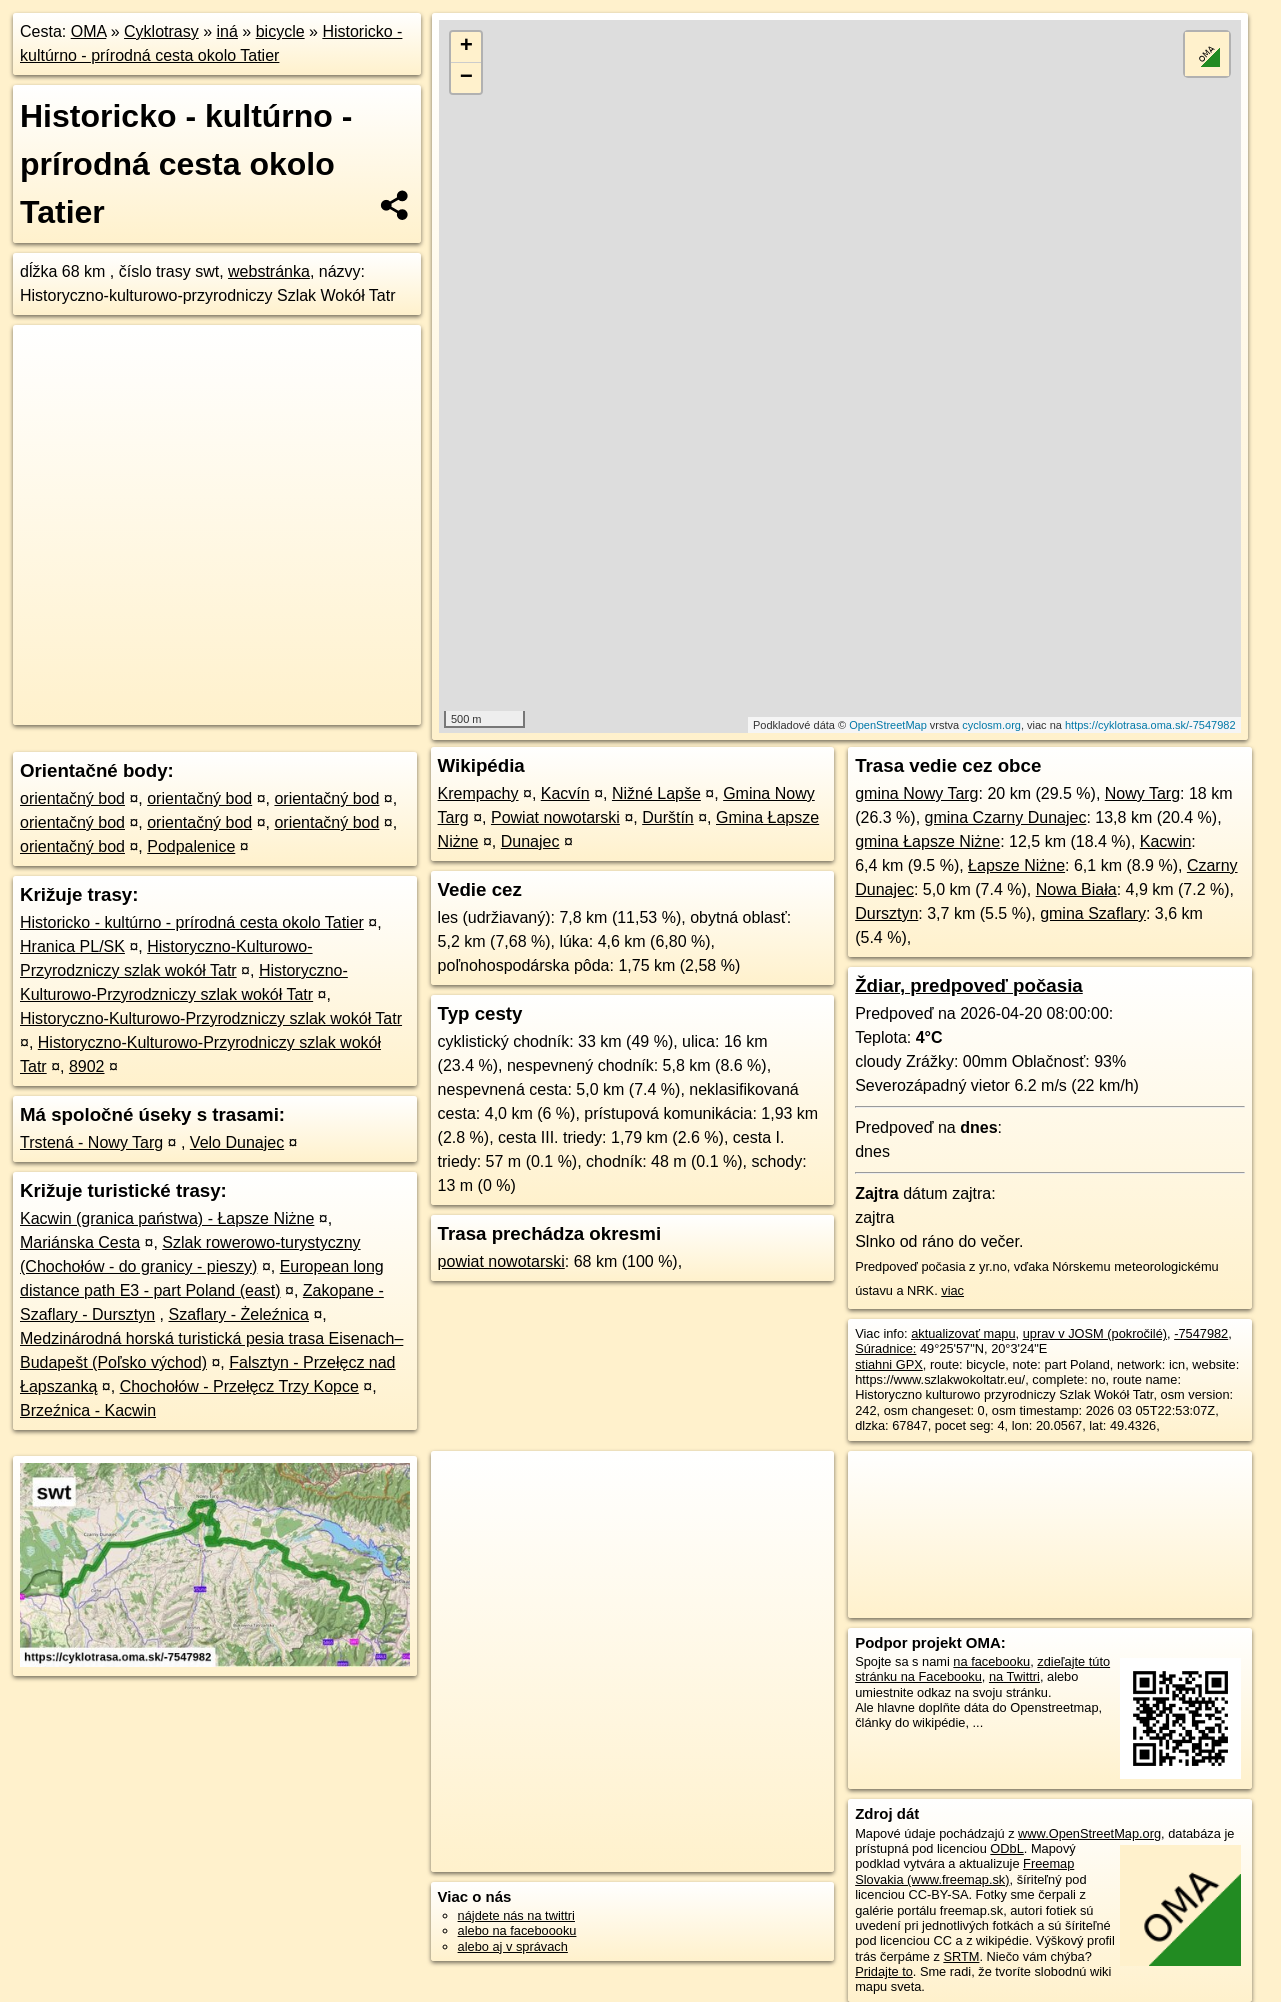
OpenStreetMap (888, 725)
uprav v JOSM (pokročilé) (1095, 1333)
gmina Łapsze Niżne (927, 841)
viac (952, 1290)
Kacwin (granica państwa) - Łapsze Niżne (167, 1218)
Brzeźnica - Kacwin (88, 1410)
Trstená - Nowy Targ (91, 1142)
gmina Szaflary (1093, 913)
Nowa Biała (1076, 889)
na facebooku (991, 1661)
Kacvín (565, 793)
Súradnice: (885, 1348)
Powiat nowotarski (555, 817)
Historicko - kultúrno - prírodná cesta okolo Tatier (192, 922)
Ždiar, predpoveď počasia (969, 985)
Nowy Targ (1142, 793)
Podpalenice (191, 846)
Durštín (668, 817)
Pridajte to (884, 1971)
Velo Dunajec (237, 1142)
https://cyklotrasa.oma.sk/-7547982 (1150, 725)
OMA (89, 31)
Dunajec (530, 841)
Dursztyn (886, 913)
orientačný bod (72, 798)
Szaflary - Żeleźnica (238, 1314)
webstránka (269, 271)
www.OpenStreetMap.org (1089, 1833)
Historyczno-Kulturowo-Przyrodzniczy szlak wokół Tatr (211, 1018)
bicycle (280, 31)
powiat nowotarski (501, 1261)
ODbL (1006, 1848)
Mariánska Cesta (80, 1242)
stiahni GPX (889, 1364)
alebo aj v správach (513, 1946)
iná (227, 31)
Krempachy (478, 793)
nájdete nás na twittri (516, 1915)
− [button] (466, 78)
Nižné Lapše (656, 793)
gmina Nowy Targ (916, 793)
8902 (87, 1066)
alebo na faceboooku (517, 1930)
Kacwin (1166, 841)
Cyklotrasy (161, 31)
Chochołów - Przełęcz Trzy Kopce (239, 1386)
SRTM (961, 1956)
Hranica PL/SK (72, 946)
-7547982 (1201, 1333)
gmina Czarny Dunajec (1006, 817)
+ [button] (466, 47)
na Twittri (1014, 1676)
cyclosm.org (991, 725)
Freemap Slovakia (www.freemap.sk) (964, 1871)
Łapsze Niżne (1016, 865)
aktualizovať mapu (963, 1333)
